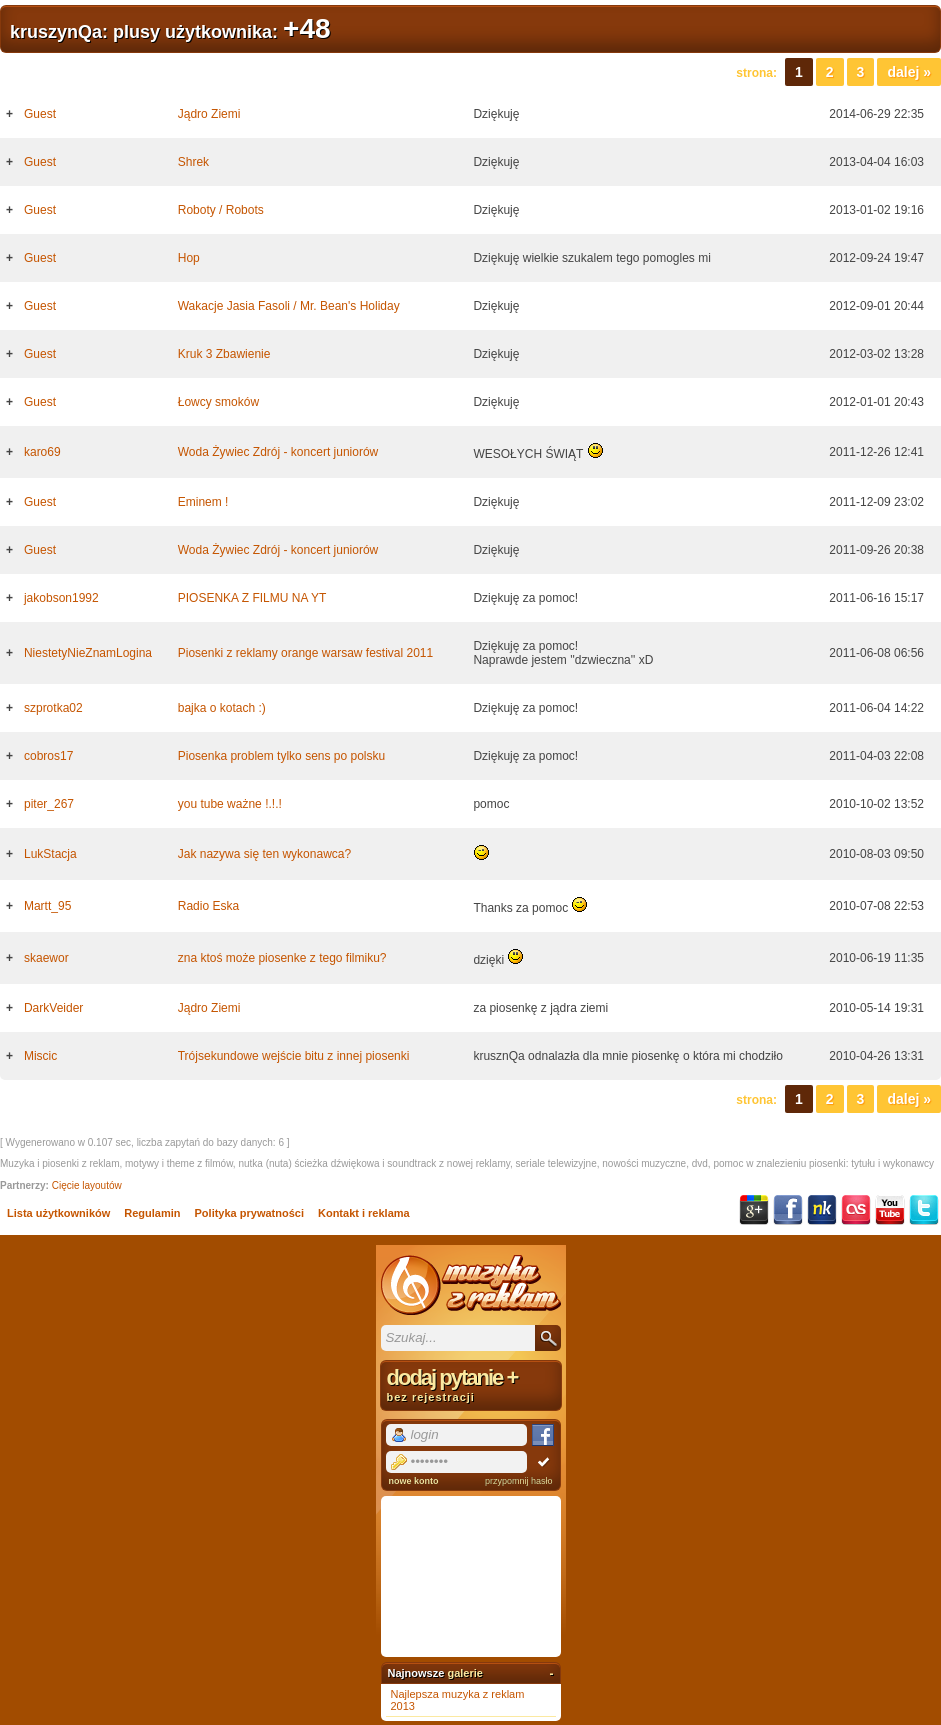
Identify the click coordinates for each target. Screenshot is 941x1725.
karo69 (42, 452)
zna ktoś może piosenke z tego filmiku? (282, 958)
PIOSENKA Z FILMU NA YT (252, 598)
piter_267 (49, 804)
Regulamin (152, 1213)
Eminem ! (203, 502)
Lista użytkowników (58, 1213)
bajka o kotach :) (222, 708)
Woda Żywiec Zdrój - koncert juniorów (278, 452)
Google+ (754, 1210)
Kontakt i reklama (364, 1213)
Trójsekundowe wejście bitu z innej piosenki (294, 1056)
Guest (40, 114)
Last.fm (856, 1210)
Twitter (924, 1210)
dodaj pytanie (471, 1384)
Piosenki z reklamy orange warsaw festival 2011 (305, 653)
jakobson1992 (61, 598)
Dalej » (909, 72)
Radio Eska (208, 906)
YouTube (890, 1210)
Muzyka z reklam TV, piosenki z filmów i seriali (471, 1285)
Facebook (788, 1210)
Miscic (40, 1056)
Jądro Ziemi (209, 114)
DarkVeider (53, 1008)
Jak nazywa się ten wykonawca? (264, 854)
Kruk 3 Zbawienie (224, 354)
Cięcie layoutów (87, 1185)
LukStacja (50, 854)
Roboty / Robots (221, 210)
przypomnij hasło (519, 1481)
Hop (189, 258)
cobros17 (48, 756)
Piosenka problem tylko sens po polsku (281, 756)
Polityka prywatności (249, 1213)
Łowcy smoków (218, 402)
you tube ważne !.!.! (230, 804)
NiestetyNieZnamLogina (88, 653)
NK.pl (822, 1210)
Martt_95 (47, 906)
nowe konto (414, 1481)
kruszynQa (56, 32)
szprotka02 (53, 708)
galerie (464, 1673)
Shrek (193, 162)
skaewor (46, 958)
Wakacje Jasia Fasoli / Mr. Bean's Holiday (289, 306)
